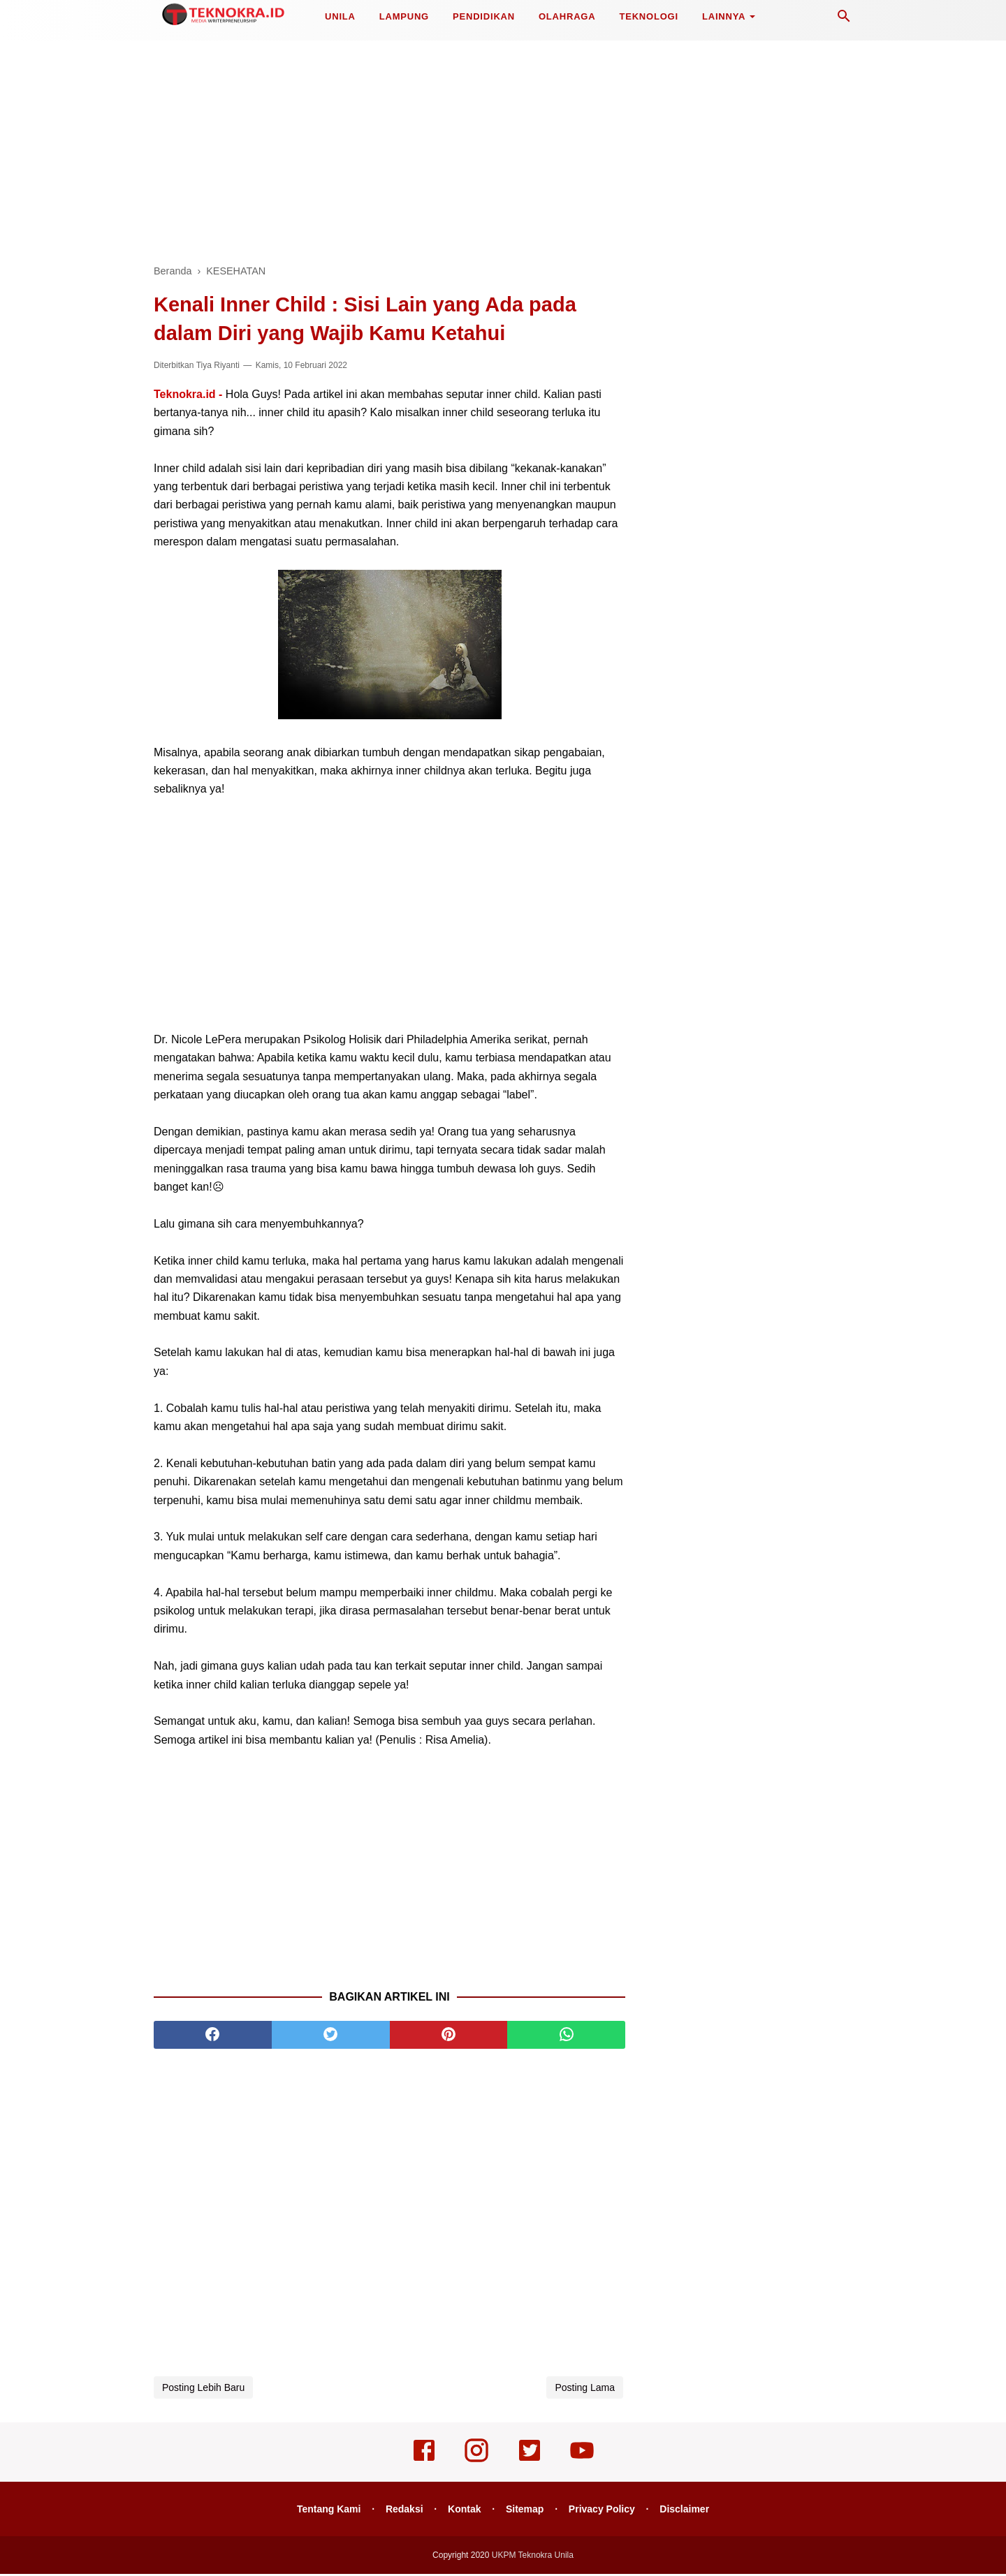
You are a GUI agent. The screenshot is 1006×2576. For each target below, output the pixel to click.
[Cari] (844, 20)
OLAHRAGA (567, 16)
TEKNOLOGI (648, 16)
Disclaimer (688, 2511)
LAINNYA (723, 16)
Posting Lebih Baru (203, 2389)
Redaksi (402, 2511)
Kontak (463, 2511)
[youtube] (582, 2462)
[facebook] (213, 2037)
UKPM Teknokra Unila (533, 2557)
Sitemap (525, 2511)
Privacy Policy (604, 2511)
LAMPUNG (404, 16)
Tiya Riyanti (218, 367)
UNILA (340, 16)
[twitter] (331, 2037)
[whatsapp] (566, 2037)
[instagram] (476, 2462)
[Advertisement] (503, 146)
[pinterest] (449, 2037)
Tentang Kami (325, 2511)
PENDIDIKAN (484, 16)
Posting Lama (585, 2389)
